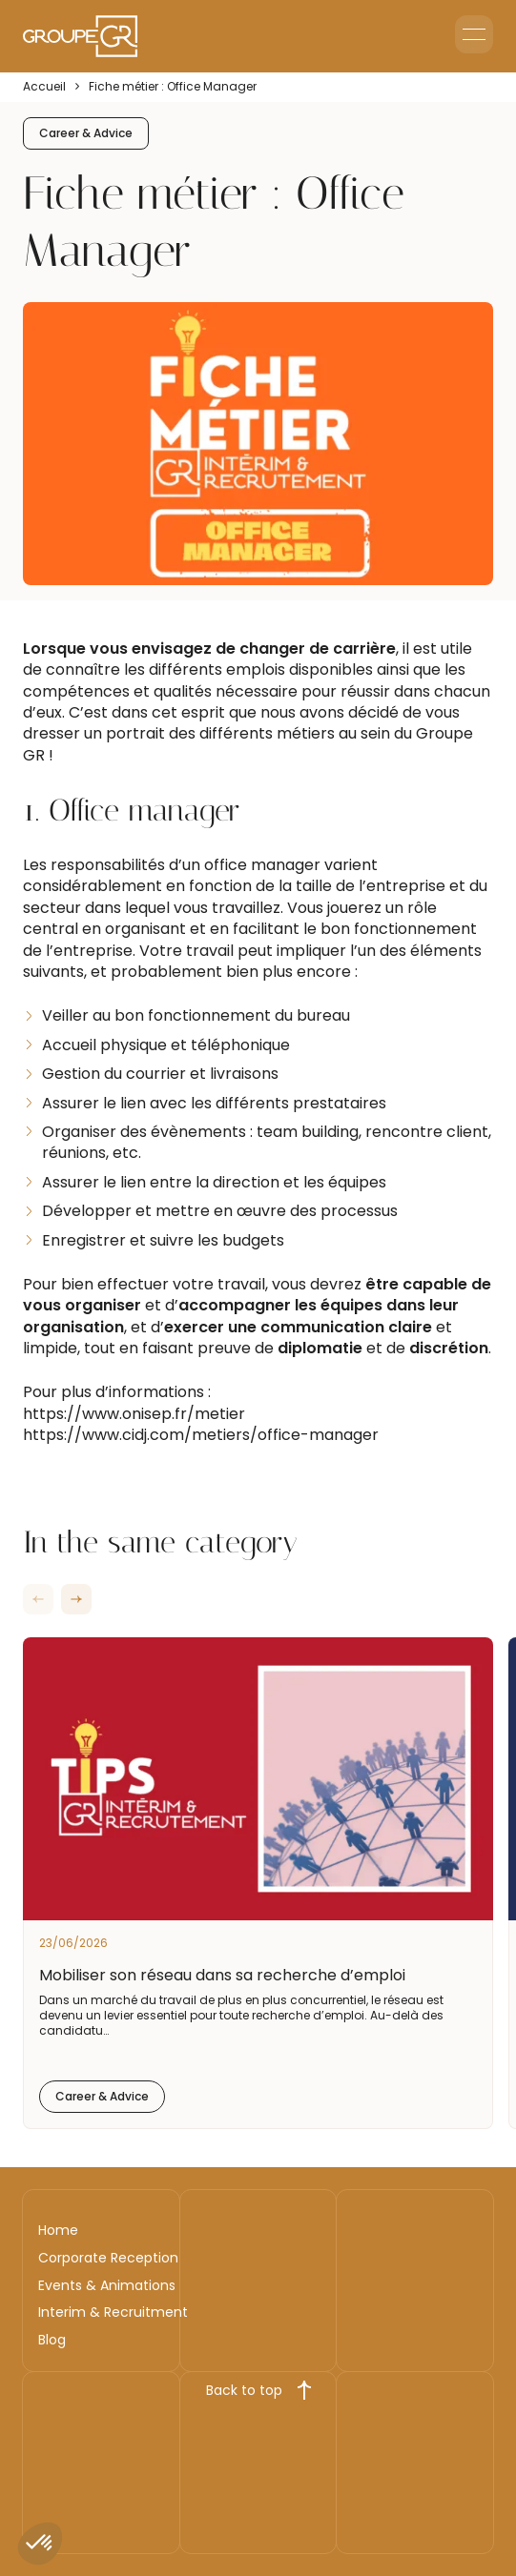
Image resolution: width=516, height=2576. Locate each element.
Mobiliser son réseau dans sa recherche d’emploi (222, 1975)
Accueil (44, 86)
